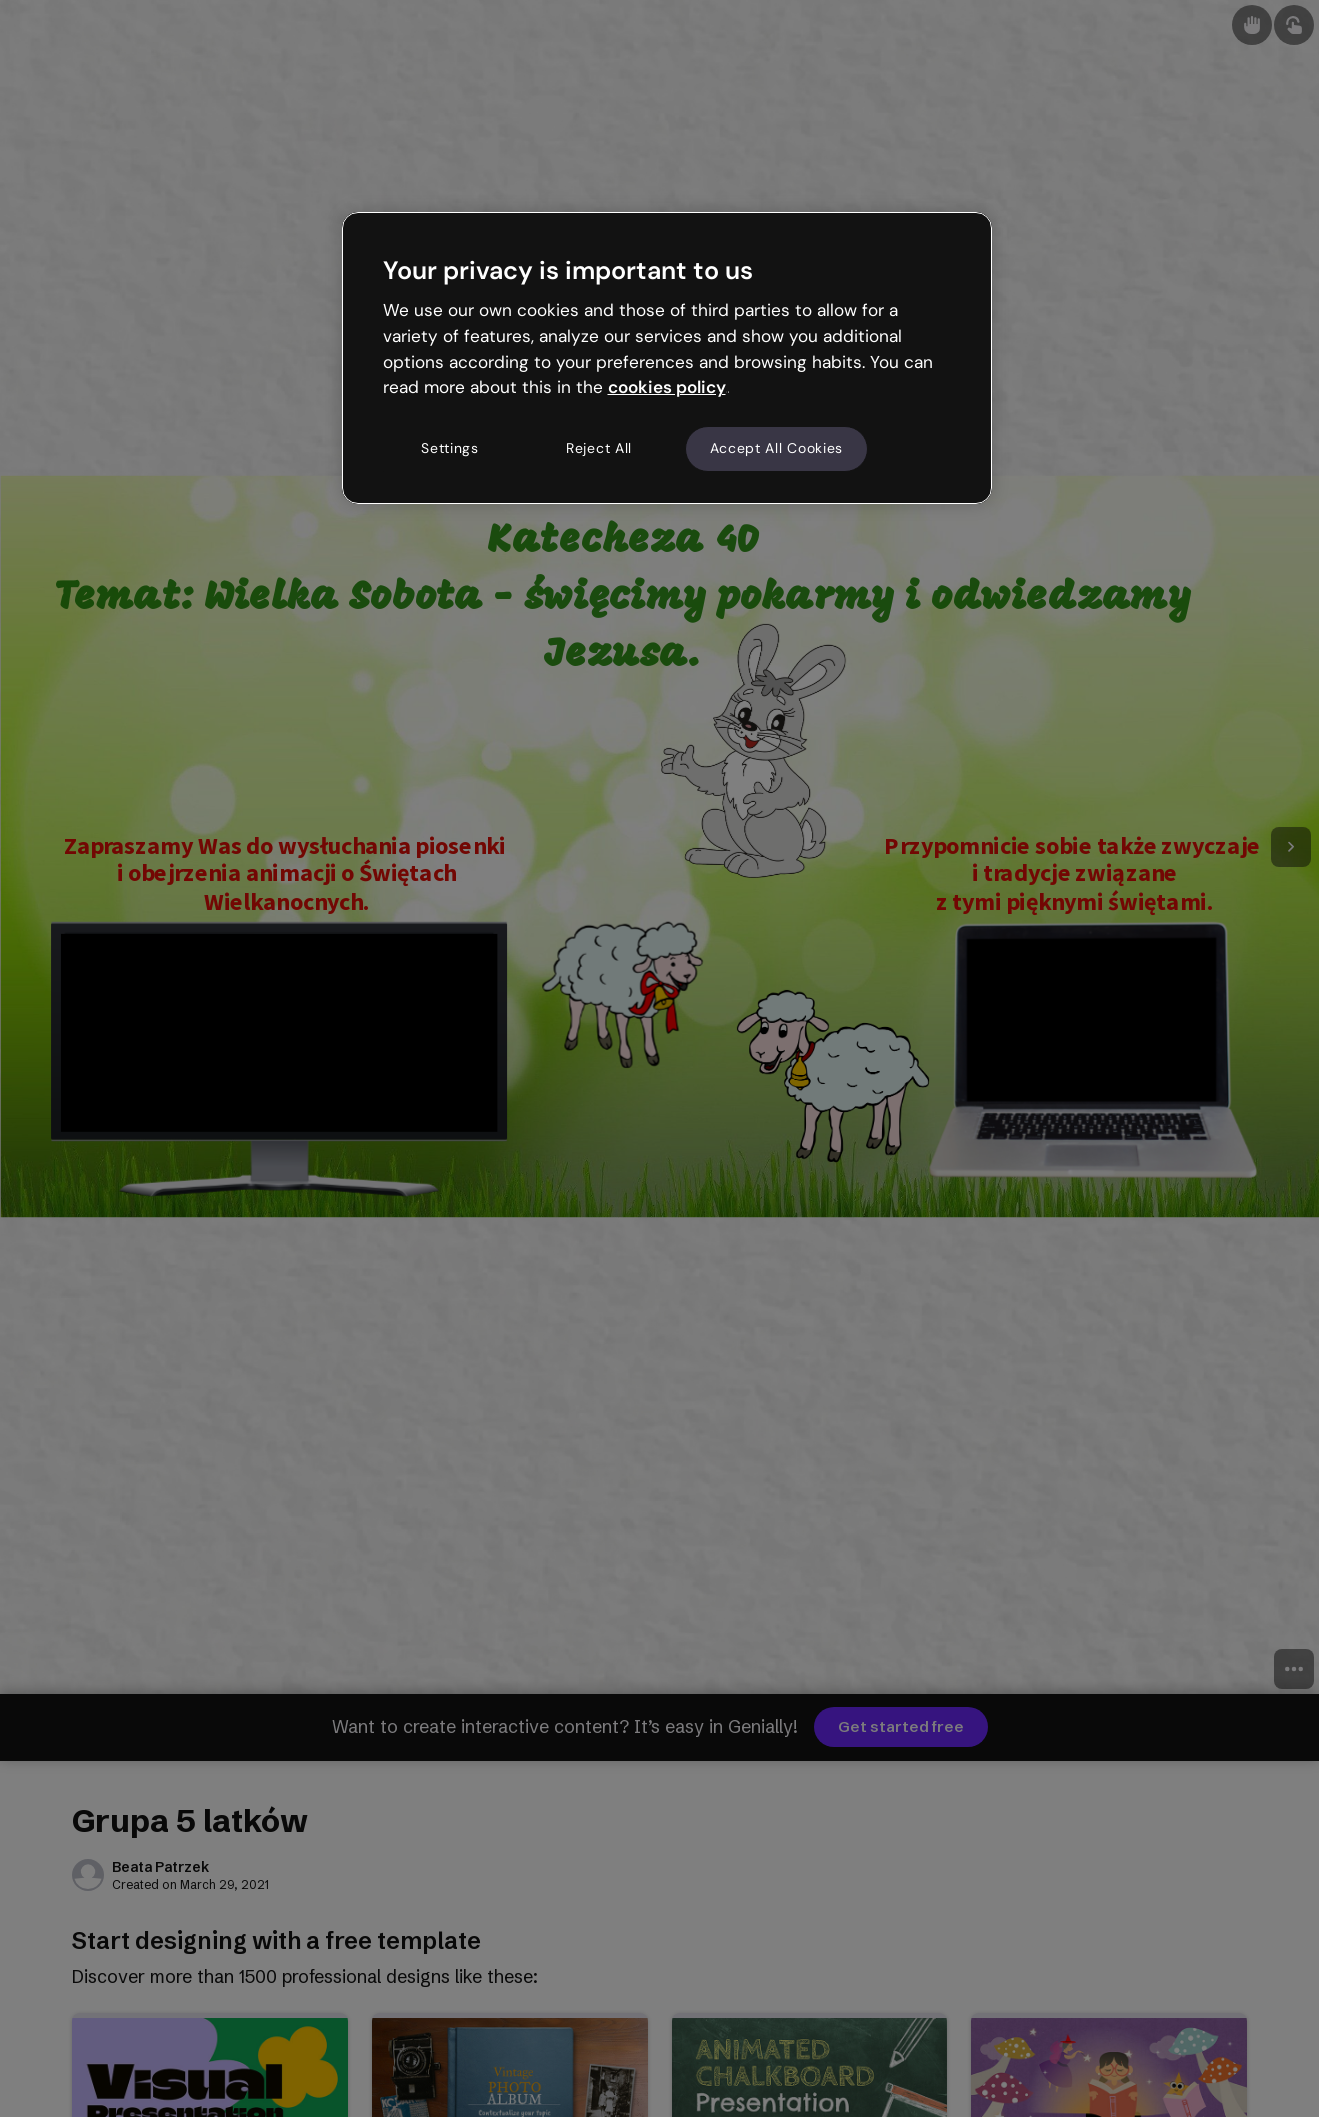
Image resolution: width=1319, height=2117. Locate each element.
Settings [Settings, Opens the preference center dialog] (450, 448)
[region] (667, 358)
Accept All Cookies (777, 448)
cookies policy (667, 387)
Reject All (599, 448)
